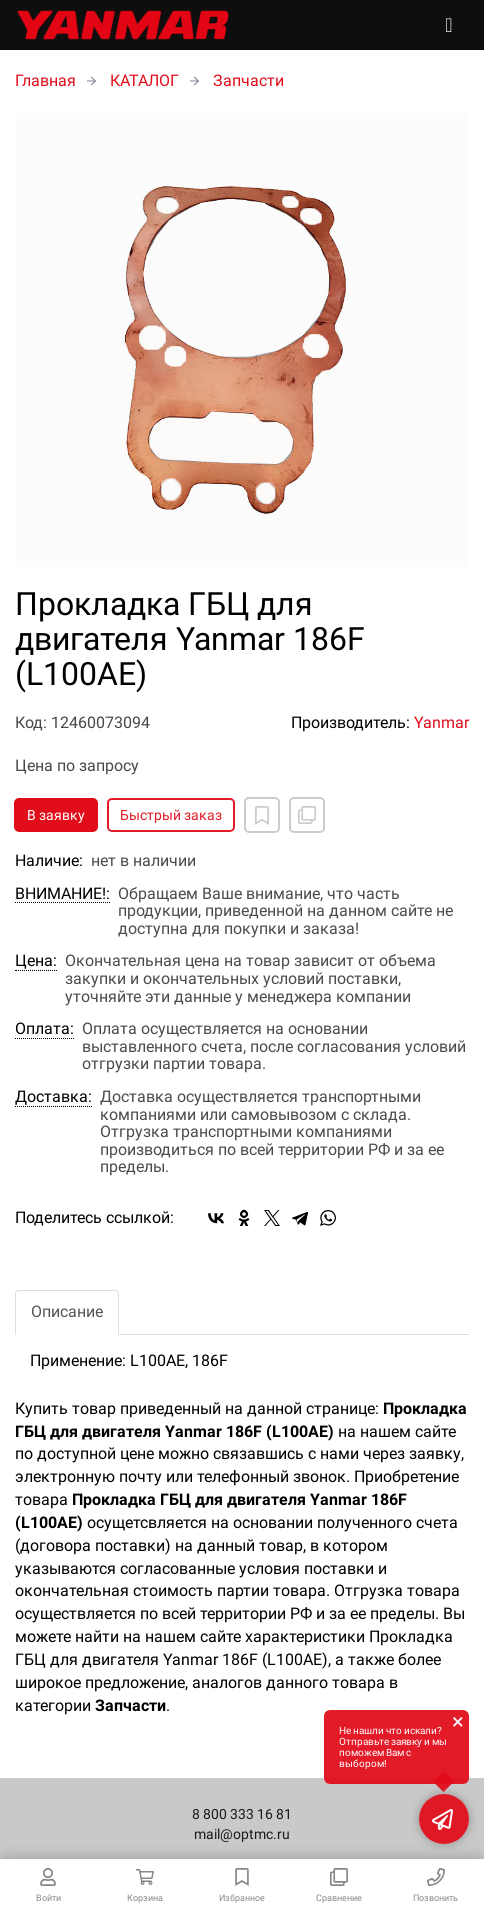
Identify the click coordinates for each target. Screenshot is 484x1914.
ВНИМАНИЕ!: (62, 894)
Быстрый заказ (171, 815)
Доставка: (53, 1097)
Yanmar (441, 722)
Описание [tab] (67, 1311)
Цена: (36, 961)
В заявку (56, 815)
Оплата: (44, 1029)
